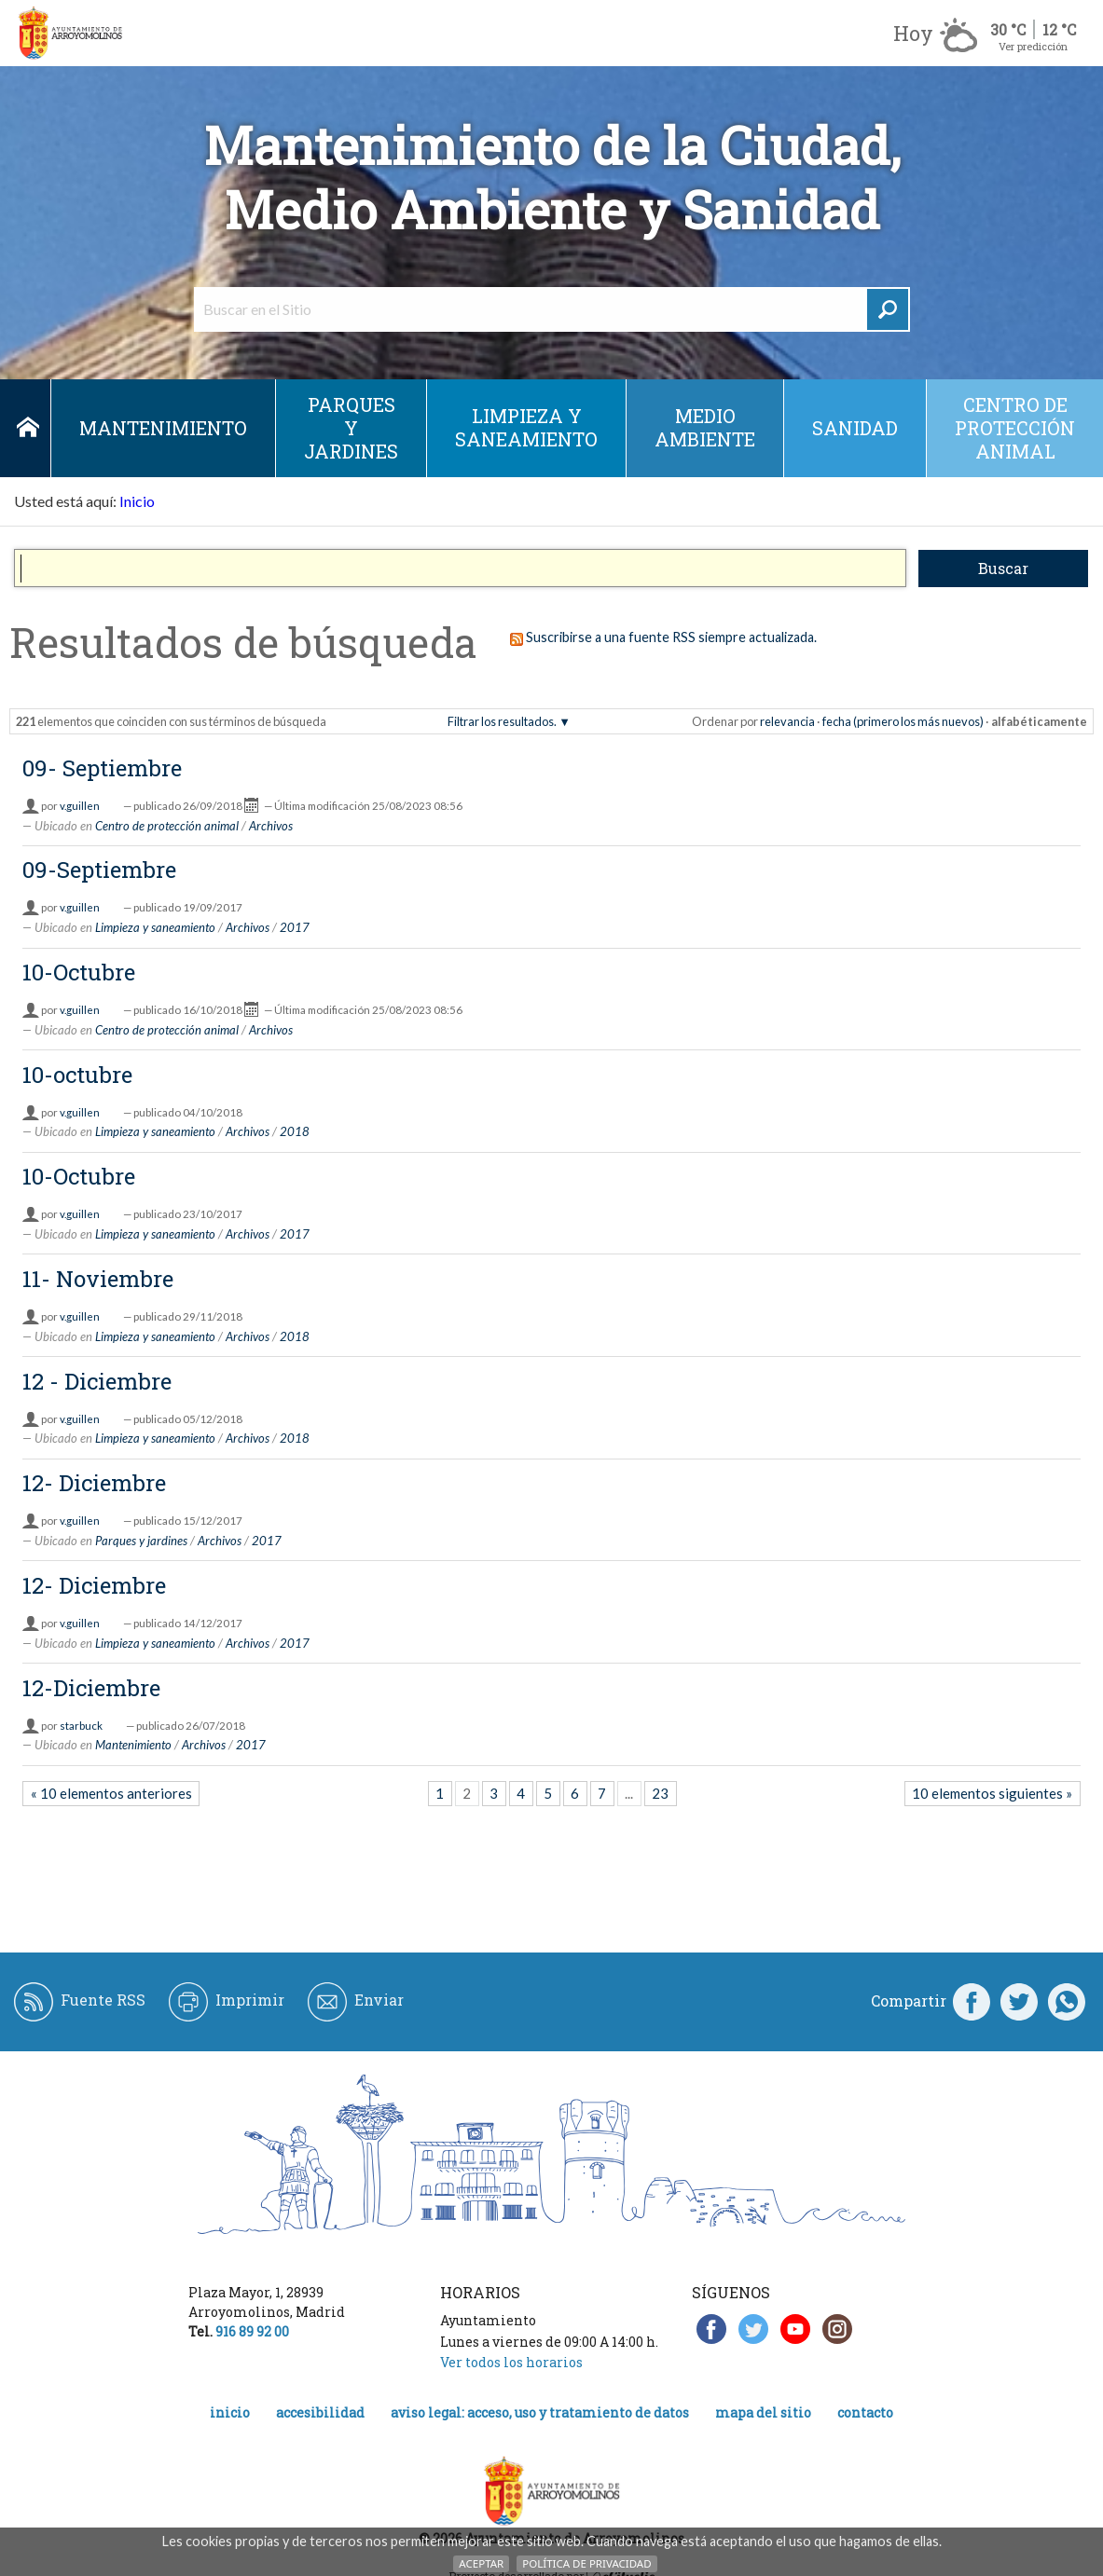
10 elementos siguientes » (992, 1793)
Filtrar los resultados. (502, 721)
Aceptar (481, 2563)
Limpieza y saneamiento (526, 427)
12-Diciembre (91, 1688)
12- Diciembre (94, 1483)
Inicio (28, 428)
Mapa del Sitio (763, 2412)
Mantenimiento (163, 428)
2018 (295, 1131)
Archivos (271, 825)
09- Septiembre (102, 768)
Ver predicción (1033, 46)
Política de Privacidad (586, 2563)
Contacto (865, 2412)
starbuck (81, 1726)
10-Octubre (78, 972)
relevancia (787, 721)
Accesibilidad (320, 2412)
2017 (295, 927)
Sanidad (855, 428)
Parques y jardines (351, 427)
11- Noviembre (97, 1279)
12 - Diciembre (97, 1381)
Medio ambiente (705, 427)
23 (660, 1793)
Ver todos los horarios (511, 2362)
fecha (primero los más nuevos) (903, 721)
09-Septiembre (99, 869)
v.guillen (80, 806)
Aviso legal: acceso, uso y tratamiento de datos (540, 2412)
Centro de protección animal (1015, 427)
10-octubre (77, 1074)
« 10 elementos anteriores (111, 1793)
